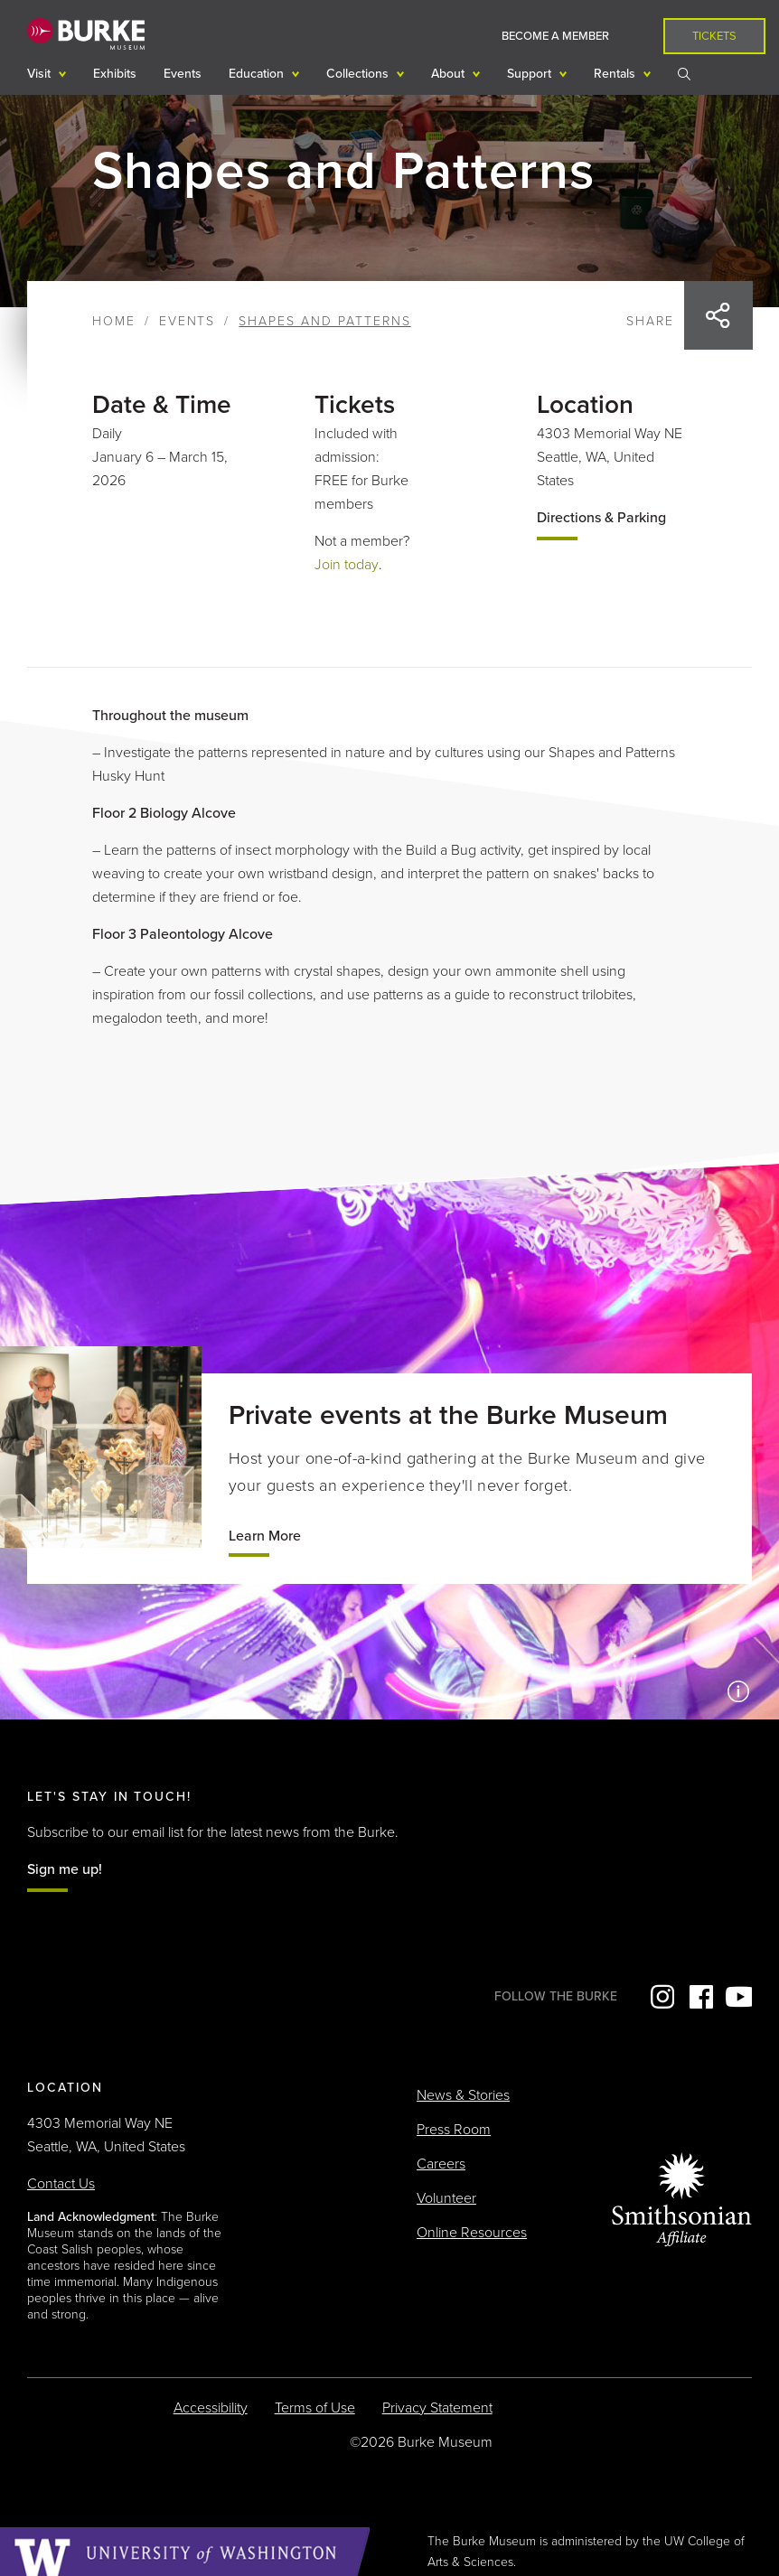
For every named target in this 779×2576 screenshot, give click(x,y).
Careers (441, 2164)
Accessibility (211, 2408)
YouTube (738, 1996)
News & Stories (463, 2095)
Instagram (660, 1996)
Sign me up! (64, 1869)
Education (258, 73)
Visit (40, 73)
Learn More (265, 1536)
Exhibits (114, 73)
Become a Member (555, 36)
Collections (359, 73)
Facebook (699, 1996)
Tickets (714, 36)
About (449, 73)
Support (531, 73)
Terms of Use (315, 2408)
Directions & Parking (601, 518)
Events (183, 73)
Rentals (616, 73)
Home (114, 321)
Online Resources (472, 2233)
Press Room (454, 2130)
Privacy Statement (437, 2408)
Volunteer (446, 2198)
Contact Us (61, 2184)
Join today (346, 565)
